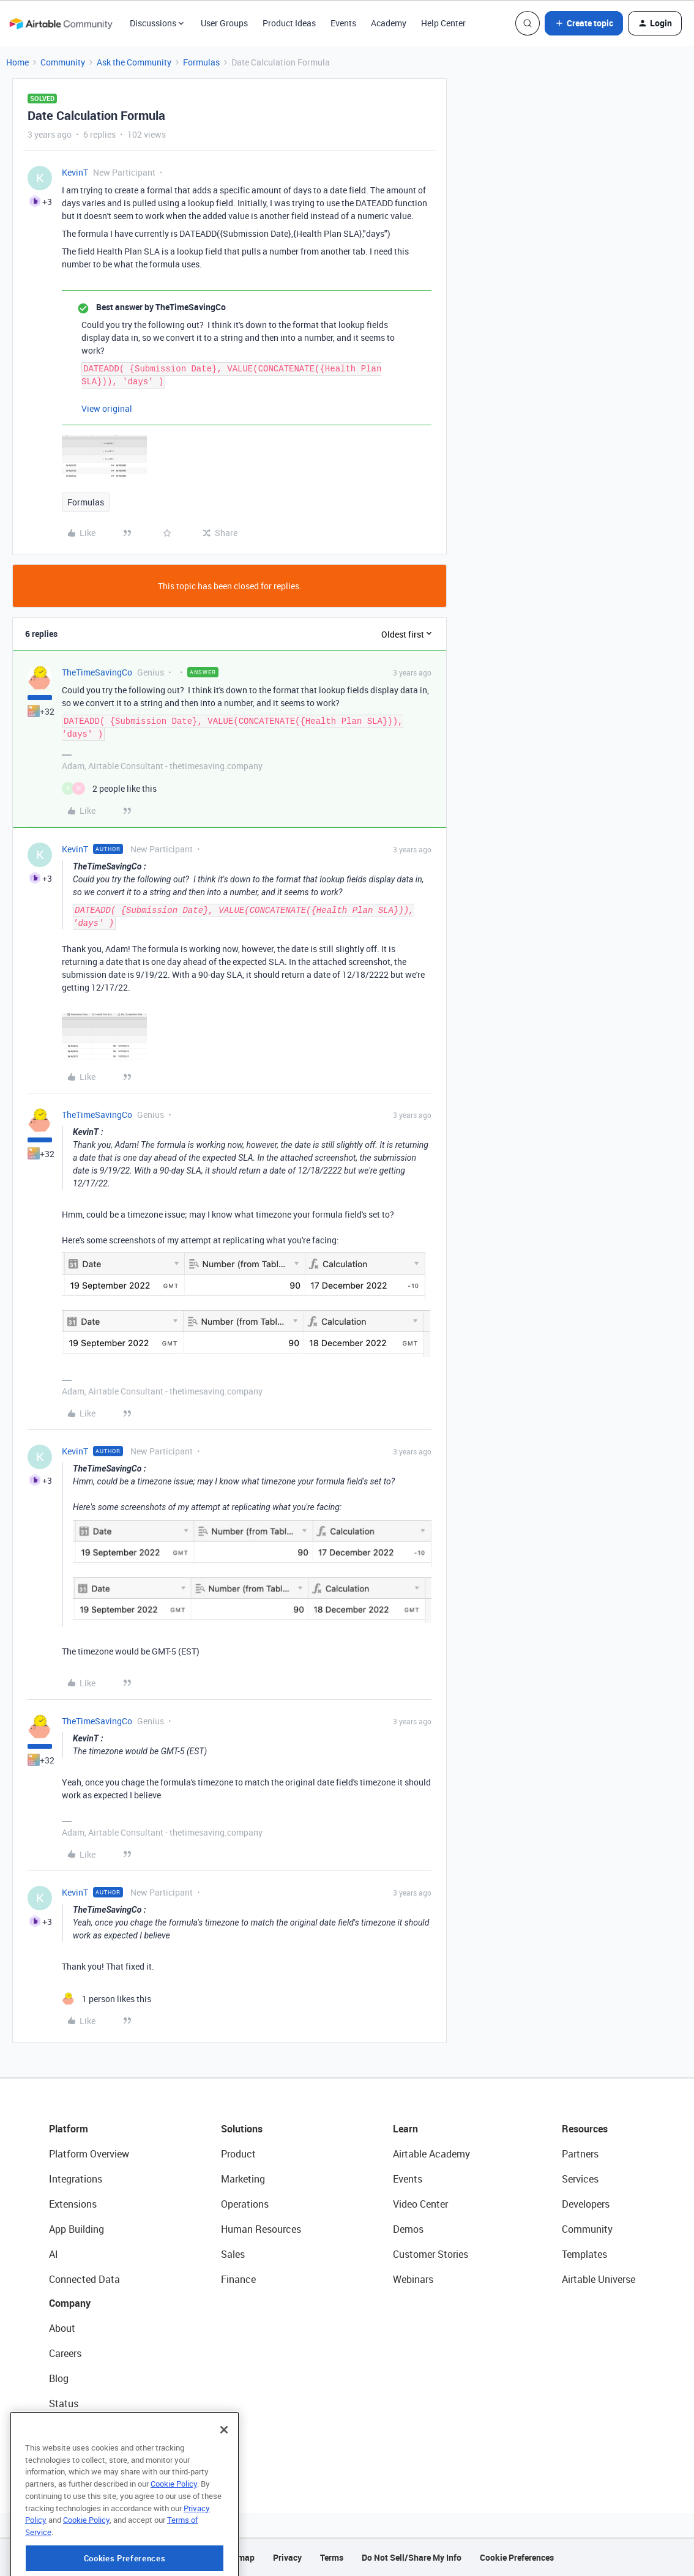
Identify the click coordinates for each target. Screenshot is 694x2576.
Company (70, 2303)
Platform (68, 2128)
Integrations (75, 2179)
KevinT (75, 172)
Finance (238, 2279)
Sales (233, 2254)
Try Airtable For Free (92, 2453)
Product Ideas (289, 23)
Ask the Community (134, 62)
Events (343, 23)
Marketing (243, 2179)
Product (238, 2154)
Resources (585, 2128)
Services (580, 2179)
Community (62, 62)
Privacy (287, 2557)
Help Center (443, 23)
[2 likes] (109, 788)
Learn (405, 2128)
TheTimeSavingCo (97, 672)
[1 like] (106, 1998)
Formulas (201, 62)
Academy (388, 23)
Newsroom (72, 2428)
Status (63, 2403)
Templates (584, 2254)
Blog (59, 2378)
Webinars (413, 2279)
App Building (76, 2229)
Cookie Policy (174, 2526)
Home (17, 62)
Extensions (73, 2204)
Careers (65, 2353)
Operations (245, 2204)
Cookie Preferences (517, 2557)
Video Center (420, 2204)
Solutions (242, 2128)
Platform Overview (89, 2154)
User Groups (224, 23)
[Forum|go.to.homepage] (60, 23)
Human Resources (261, 2229)
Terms (331, 2557)
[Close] (224, 2472)
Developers (586, 2204)
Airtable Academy (431, 2154)
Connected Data (84, 2279)
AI (53, 2254)
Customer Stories (430, 2254)
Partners (580, 2154)
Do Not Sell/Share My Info (411, 2557)
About (62, 2328)
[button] (584, 23)
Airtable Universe (598, 2279)
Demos (408, 2229)
